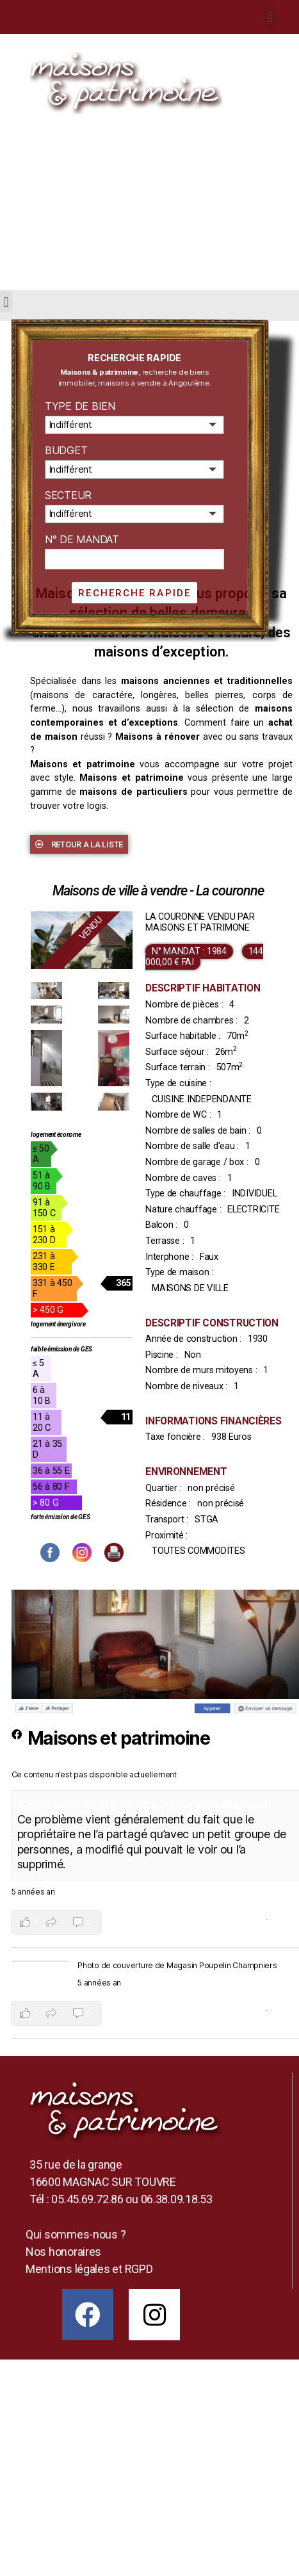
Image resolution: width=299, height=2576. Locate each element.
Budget (66, 450)
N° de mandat (82, 539)
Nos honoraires (63, 2251)
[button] (79, 844)
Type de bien (80, 406)
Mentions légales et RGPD (89, 2269)
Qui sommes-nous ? (75, 2234)
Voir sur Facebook (232, 1919)
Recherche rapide (134, 593)
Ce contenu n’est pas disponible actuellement (142, 1804)
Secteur (68, 495)
